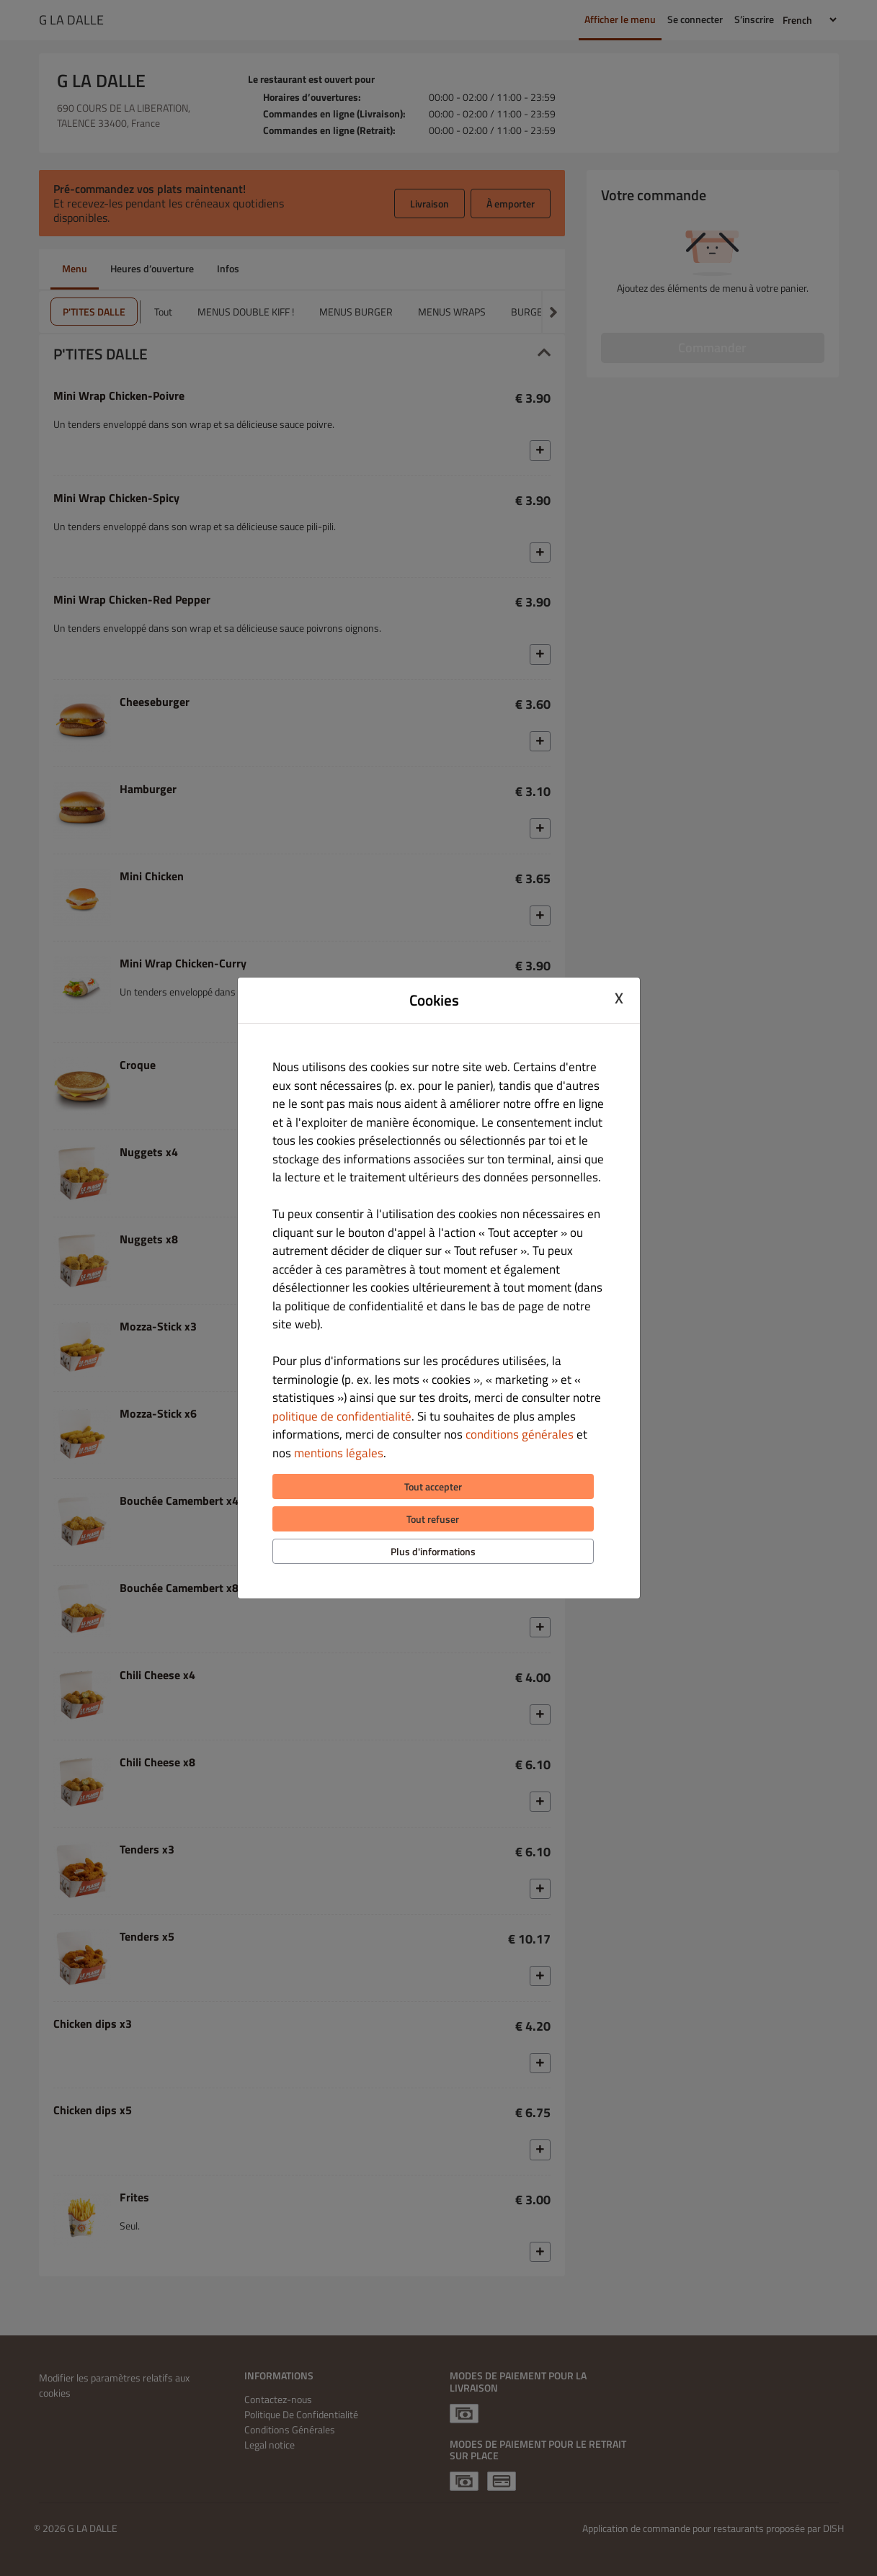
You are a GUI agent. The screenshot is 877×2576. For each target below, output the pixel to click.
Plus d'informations (433, 1551)
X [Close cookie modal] (619, 998)
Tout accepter (433, 1486)
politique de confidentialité (341, 1416)
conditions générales (520, 1434)
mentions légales (338, 1453)
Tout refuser (432, 1518)
